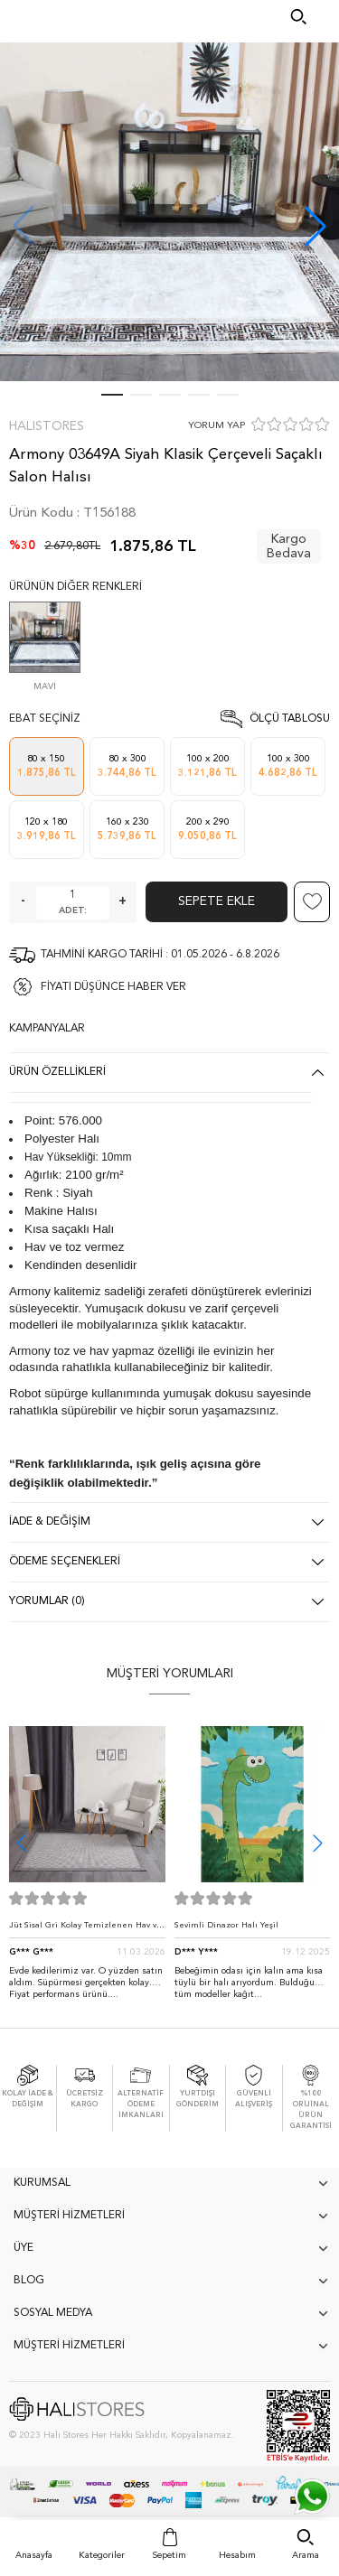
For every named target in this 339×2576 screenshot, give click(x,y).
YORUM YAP (216, 426)
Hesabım (237, 2555)
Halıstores (46, 426)
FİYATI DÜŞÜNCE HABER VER (113, 987)
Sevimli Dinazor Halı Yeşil (226, 1925)
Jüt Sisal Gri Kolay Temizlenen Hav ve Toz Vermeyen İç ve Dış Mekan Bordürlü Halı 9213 (85, 1929)
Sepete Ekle (216, 901)
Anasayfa (33, 2555)
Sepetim (169, 2555)
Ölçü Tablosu (290, 719)
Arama (305, 2555)
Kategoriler (102, 2555)
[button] (315, 226)
